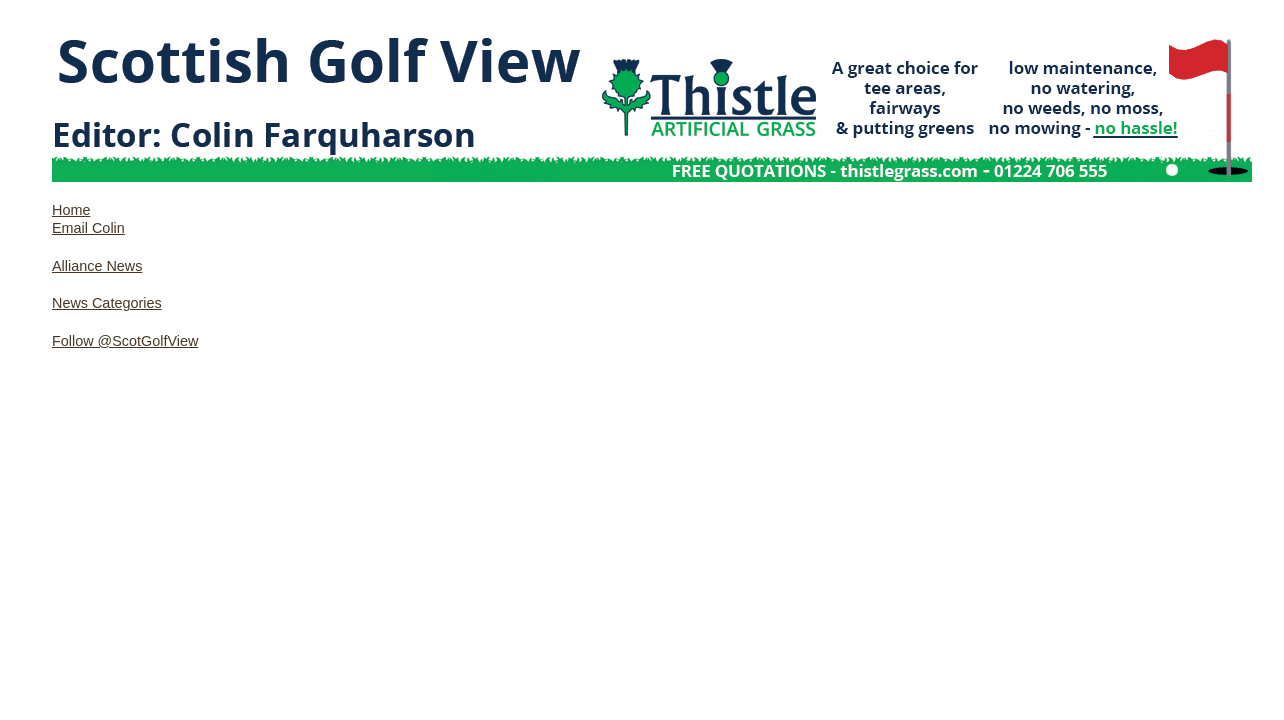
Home (71, 210)
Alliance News (97, 266)
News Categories (107, 303)
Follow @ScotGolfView (125, 341)
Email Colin (88, 228)
